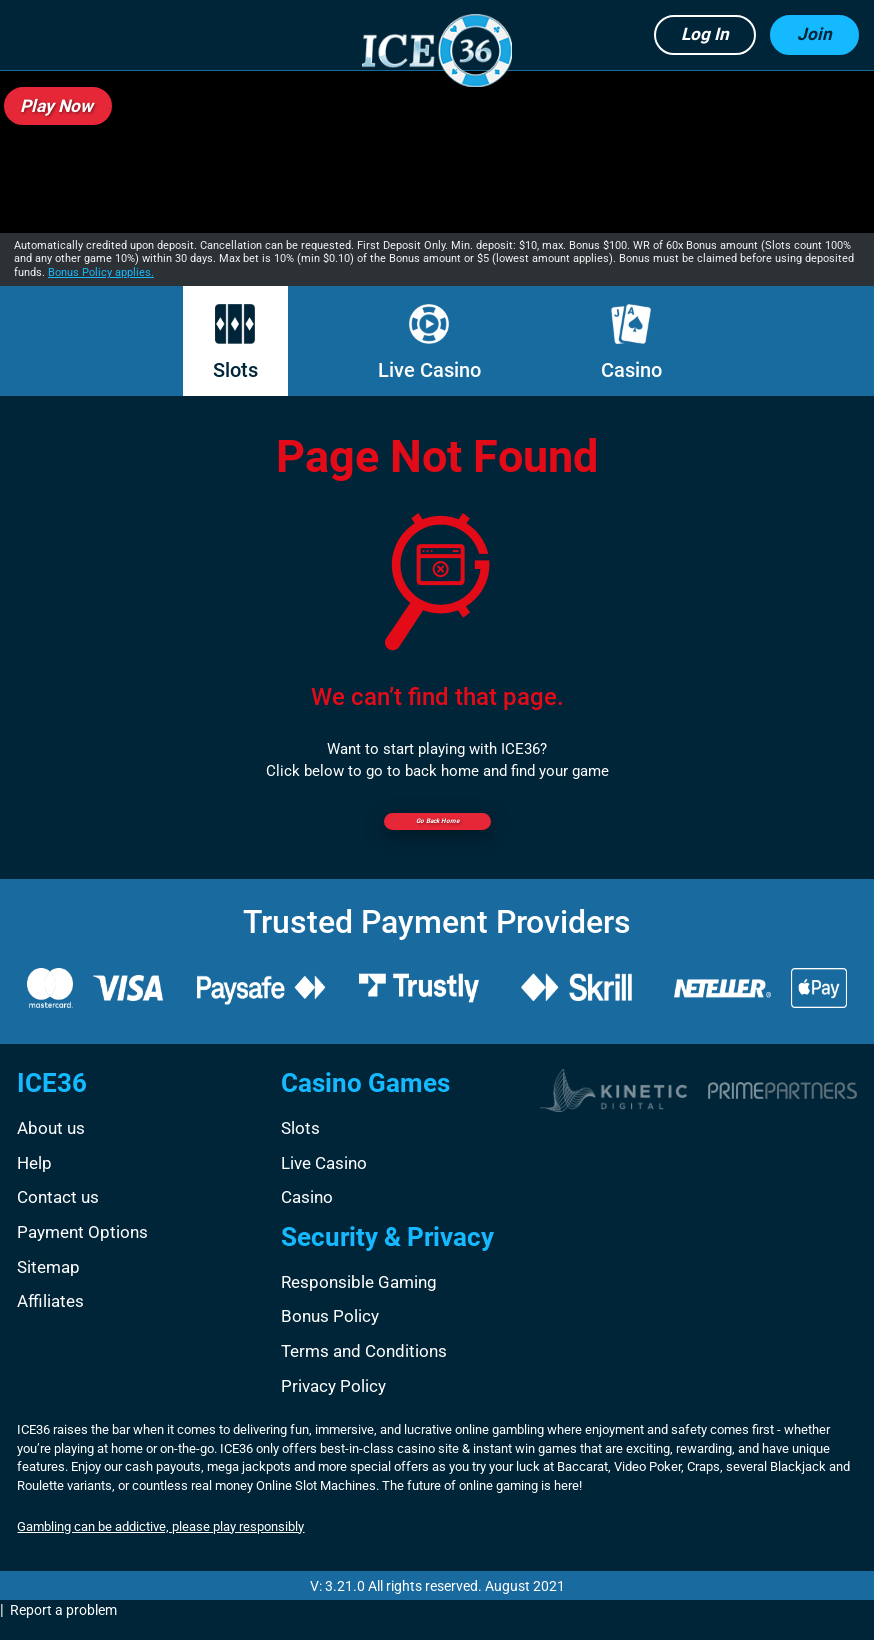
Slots (235, 343)
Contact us (58, 1216)
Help (34, 1181)
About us (51, 1147)
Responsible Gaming (359, 1300)
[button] (39, 35)
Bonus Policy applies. (101, 272)
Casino (631, 343)
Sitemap (48, 1285)
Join (814, 34)
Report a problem (63, 1629)
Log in (705, 34)
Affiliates (50, 1319)
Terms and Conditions (364, 1369)
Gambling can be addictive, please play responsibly (160, 1544)
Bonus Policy (330, 1335)
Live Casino (429, 343)
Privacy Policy (333, 1404)
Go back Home (437, 832)
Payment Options (82, 1250)
